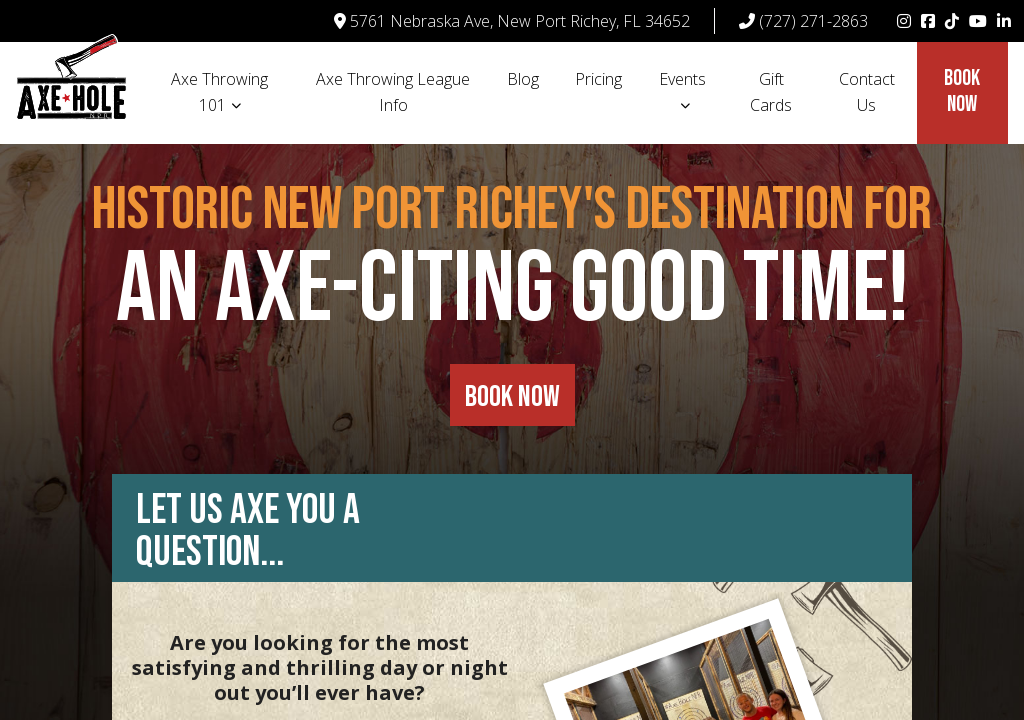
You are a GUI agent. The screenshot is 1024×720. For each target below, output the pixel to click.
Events (682, 79)
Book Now (962, 91)
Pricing (598, 79)
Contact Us (867, 92)
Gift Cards (771, 92)
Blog (523, 79)
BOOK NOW (512, 397)
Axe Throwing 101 (219, 92)
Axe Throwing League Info (393, 92)
